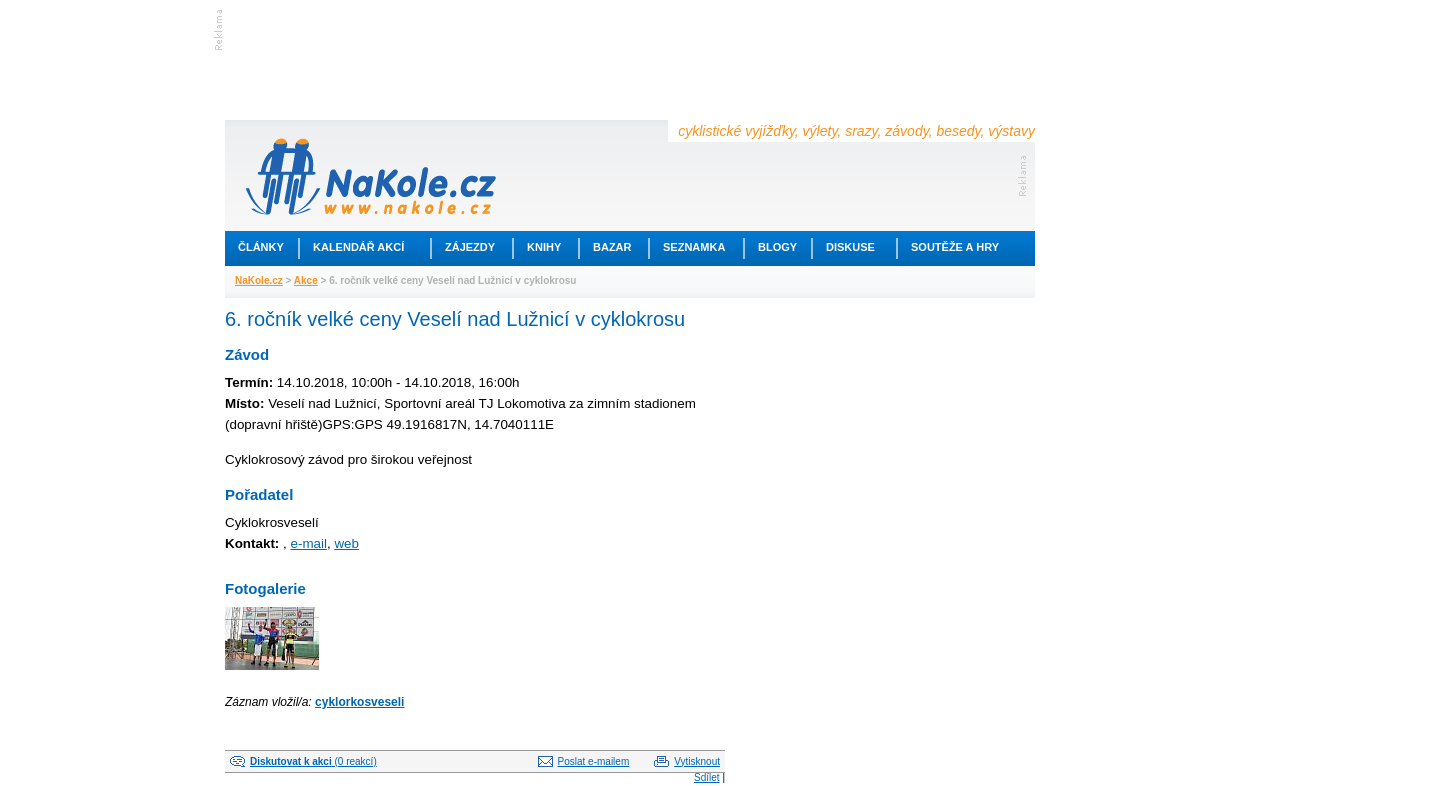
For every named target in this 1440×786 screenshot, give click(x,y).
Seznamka (694, 247)
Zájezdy (470, 247)
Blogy (777, 247)
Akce (306, 280)
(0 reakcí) (313, 761)
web (346, 543)
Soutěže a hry (955, 247)
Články (261, 247)
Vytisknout (697, 761)
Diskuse (850, 247)
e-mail (308, 543)
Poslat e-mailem (594, 761)
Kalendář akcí (358, 247)
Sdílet (707, 777)
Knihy (544, 247)
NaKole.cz (259, 280)
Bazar (612, 247)
